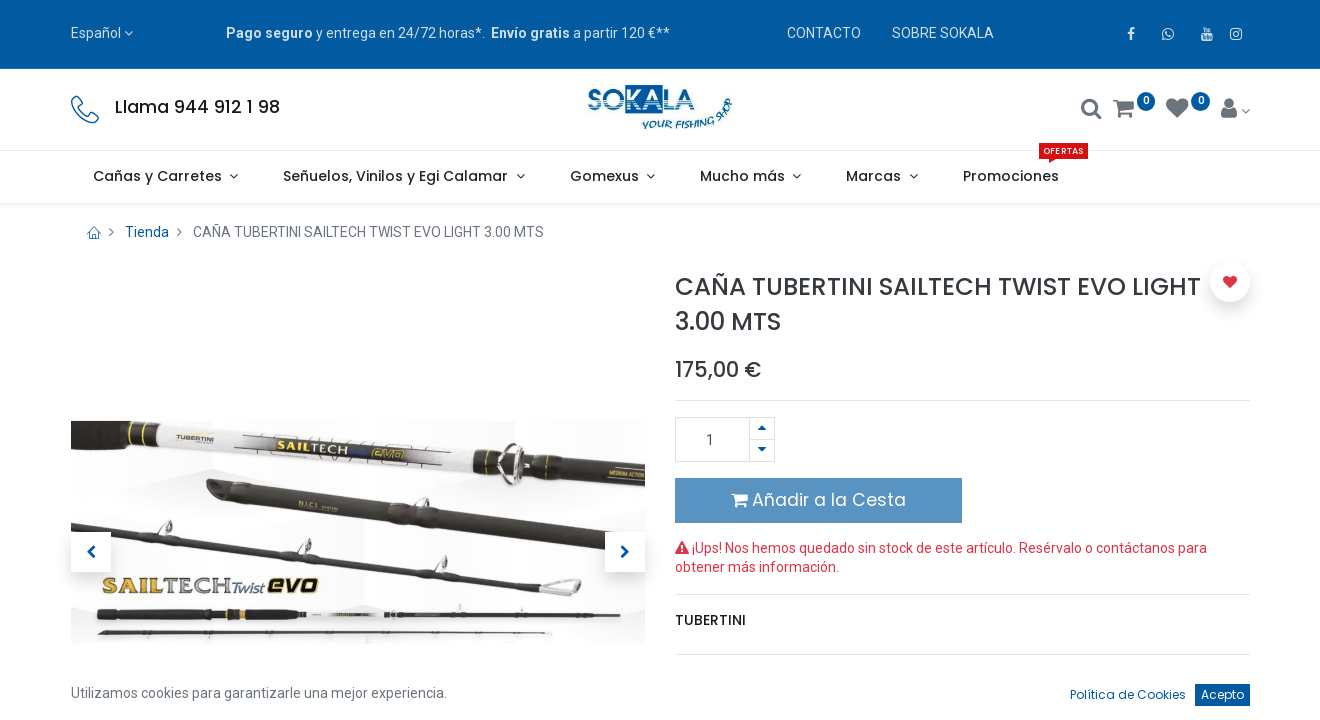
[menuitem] (1010, 177)
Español (96, 33)
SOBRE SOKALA (943, 33)
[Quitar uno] (762, 450)
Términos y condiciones (761, 680)
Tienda (147, 232)
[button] (91, 552)
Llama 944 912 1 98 (197, 107)
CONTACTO (824, 33)
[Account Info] (1235, 111)
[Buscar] (1091, 111)
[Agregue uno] (762, 428)
